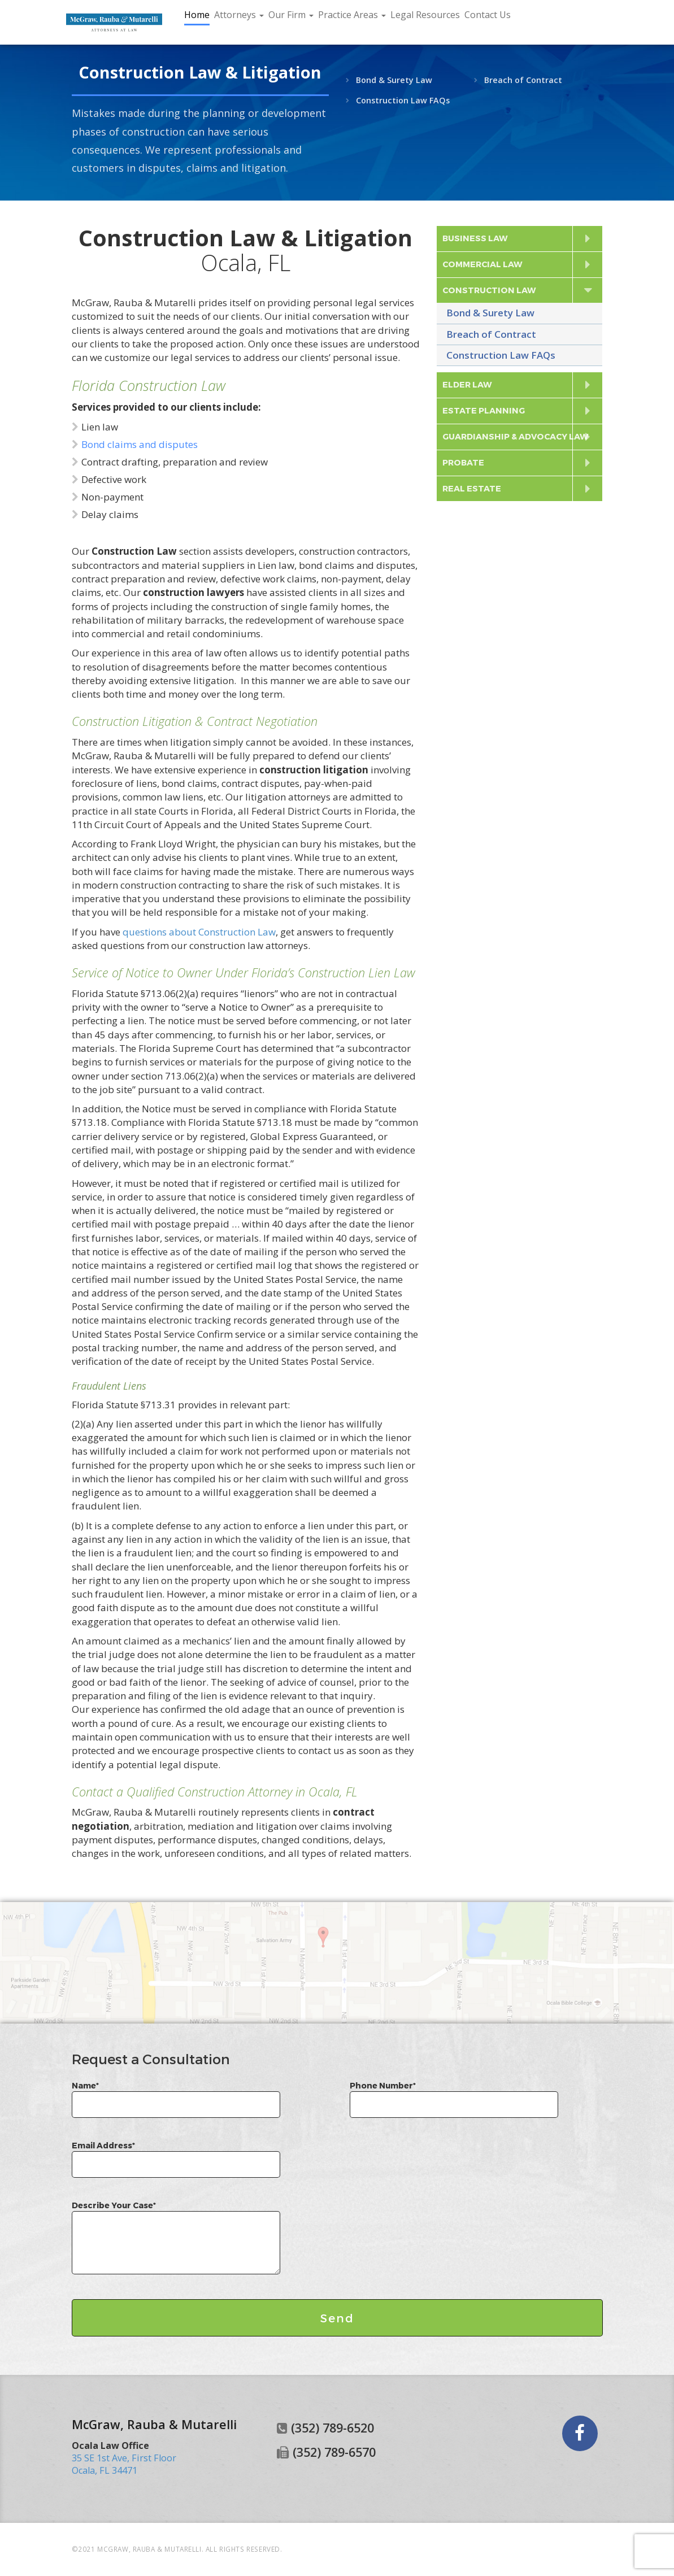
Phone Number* (454, 2095)
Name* (176, 2095)
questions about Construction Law (199, 931)
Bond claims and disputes (139, 444)
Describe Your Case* (176, 2238)
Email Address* (176, 2154)
